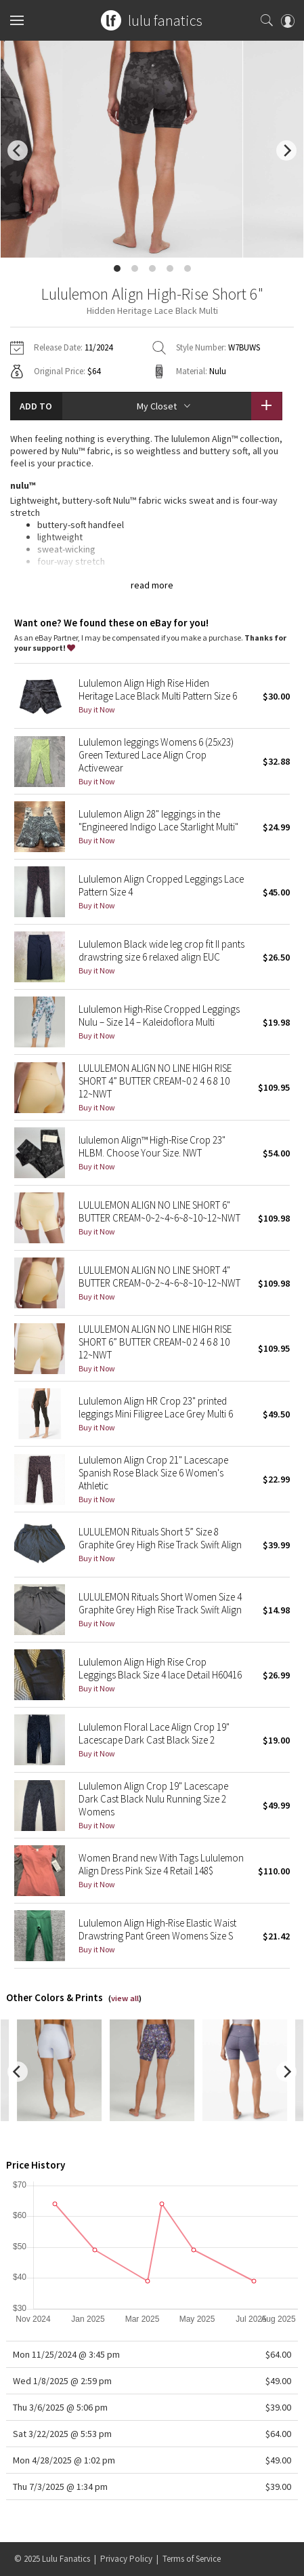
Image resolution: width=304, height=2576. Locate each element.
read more (152, 585)
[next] (286, 150)
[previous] (17, 150)
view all (125, 1998)
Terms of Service (191, 2558)
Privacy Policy (126, 2558)
